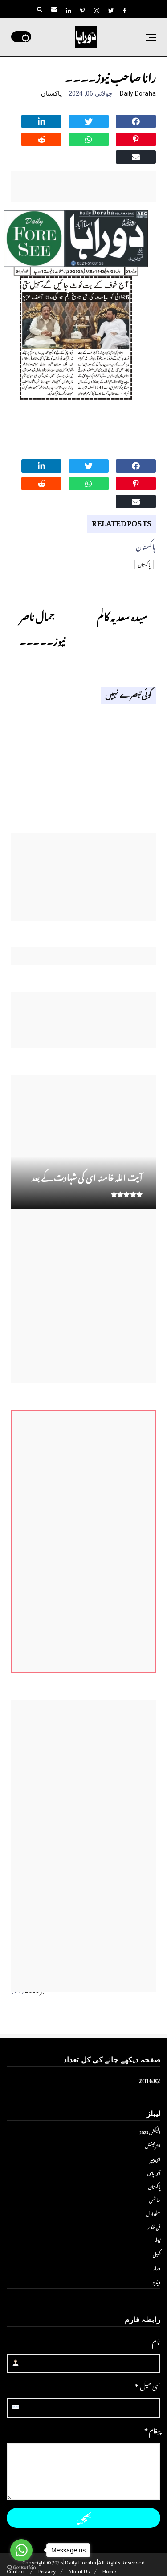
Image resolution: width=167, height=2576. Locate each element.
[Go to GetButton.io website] (21, 2567)
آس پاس (153, 2172)
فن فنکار (154, 2226)
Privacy (47, 2570)
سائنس (154, 2199)
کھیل (156, 2254)
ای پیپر (155, 2158)
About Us (79, 2570)
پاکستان (51, 93)
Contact (16, 2570)
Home (109, 2570)
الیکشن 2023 (149, 2131)
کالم (157, 2240)
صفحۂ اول (153, 2213)
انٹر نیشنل (152, 2145)
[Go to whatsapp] (21, 2550)
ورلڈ (157, 2267)
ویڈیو (156, 2281)
